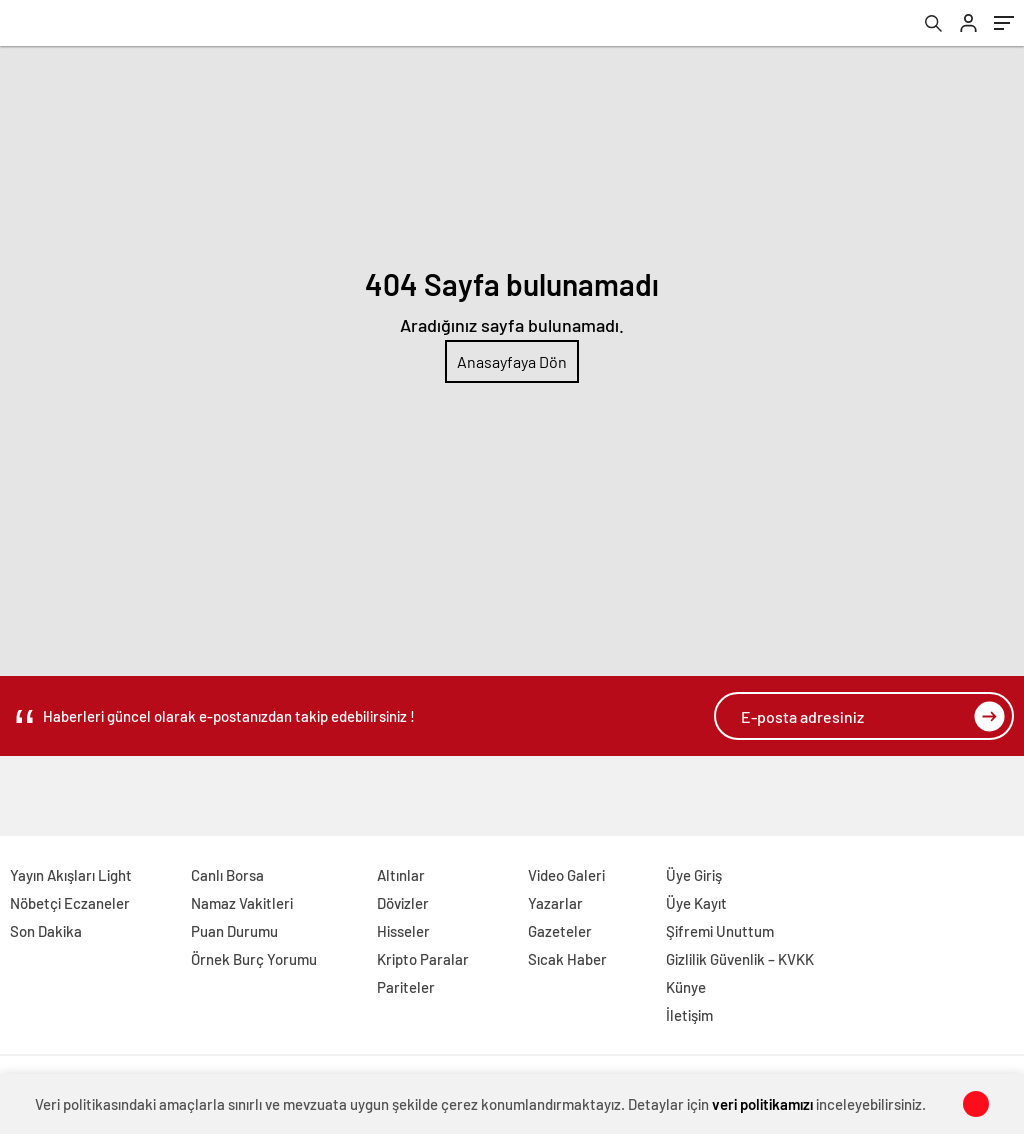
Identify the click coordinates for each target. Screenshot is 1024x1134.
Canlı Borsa (227, 875)
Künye (686, 987)
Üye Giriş (694, 875)
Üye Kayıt (696, 903)
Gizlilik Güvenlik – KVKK (740, 959)
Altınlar (401, 875)
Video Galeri (566, 875)
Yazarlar (555, 903)
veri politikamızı (762, 1104)
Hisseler (403, 931)
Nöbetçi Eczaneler (70, 903)
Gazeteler (560, 931)
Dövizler (403, 903)
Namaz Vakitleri (242, 903)
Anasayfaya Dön (512, 361)
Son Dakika (46, 931)
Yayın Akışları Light (71, 875)
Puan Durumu (234, 931)
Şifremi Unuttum (720, 931)
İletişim (689, 1015)
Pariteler (406, 987)
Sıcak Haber (567, 959)
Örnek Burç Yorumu (254, 959)
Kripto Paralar (423, 959)
